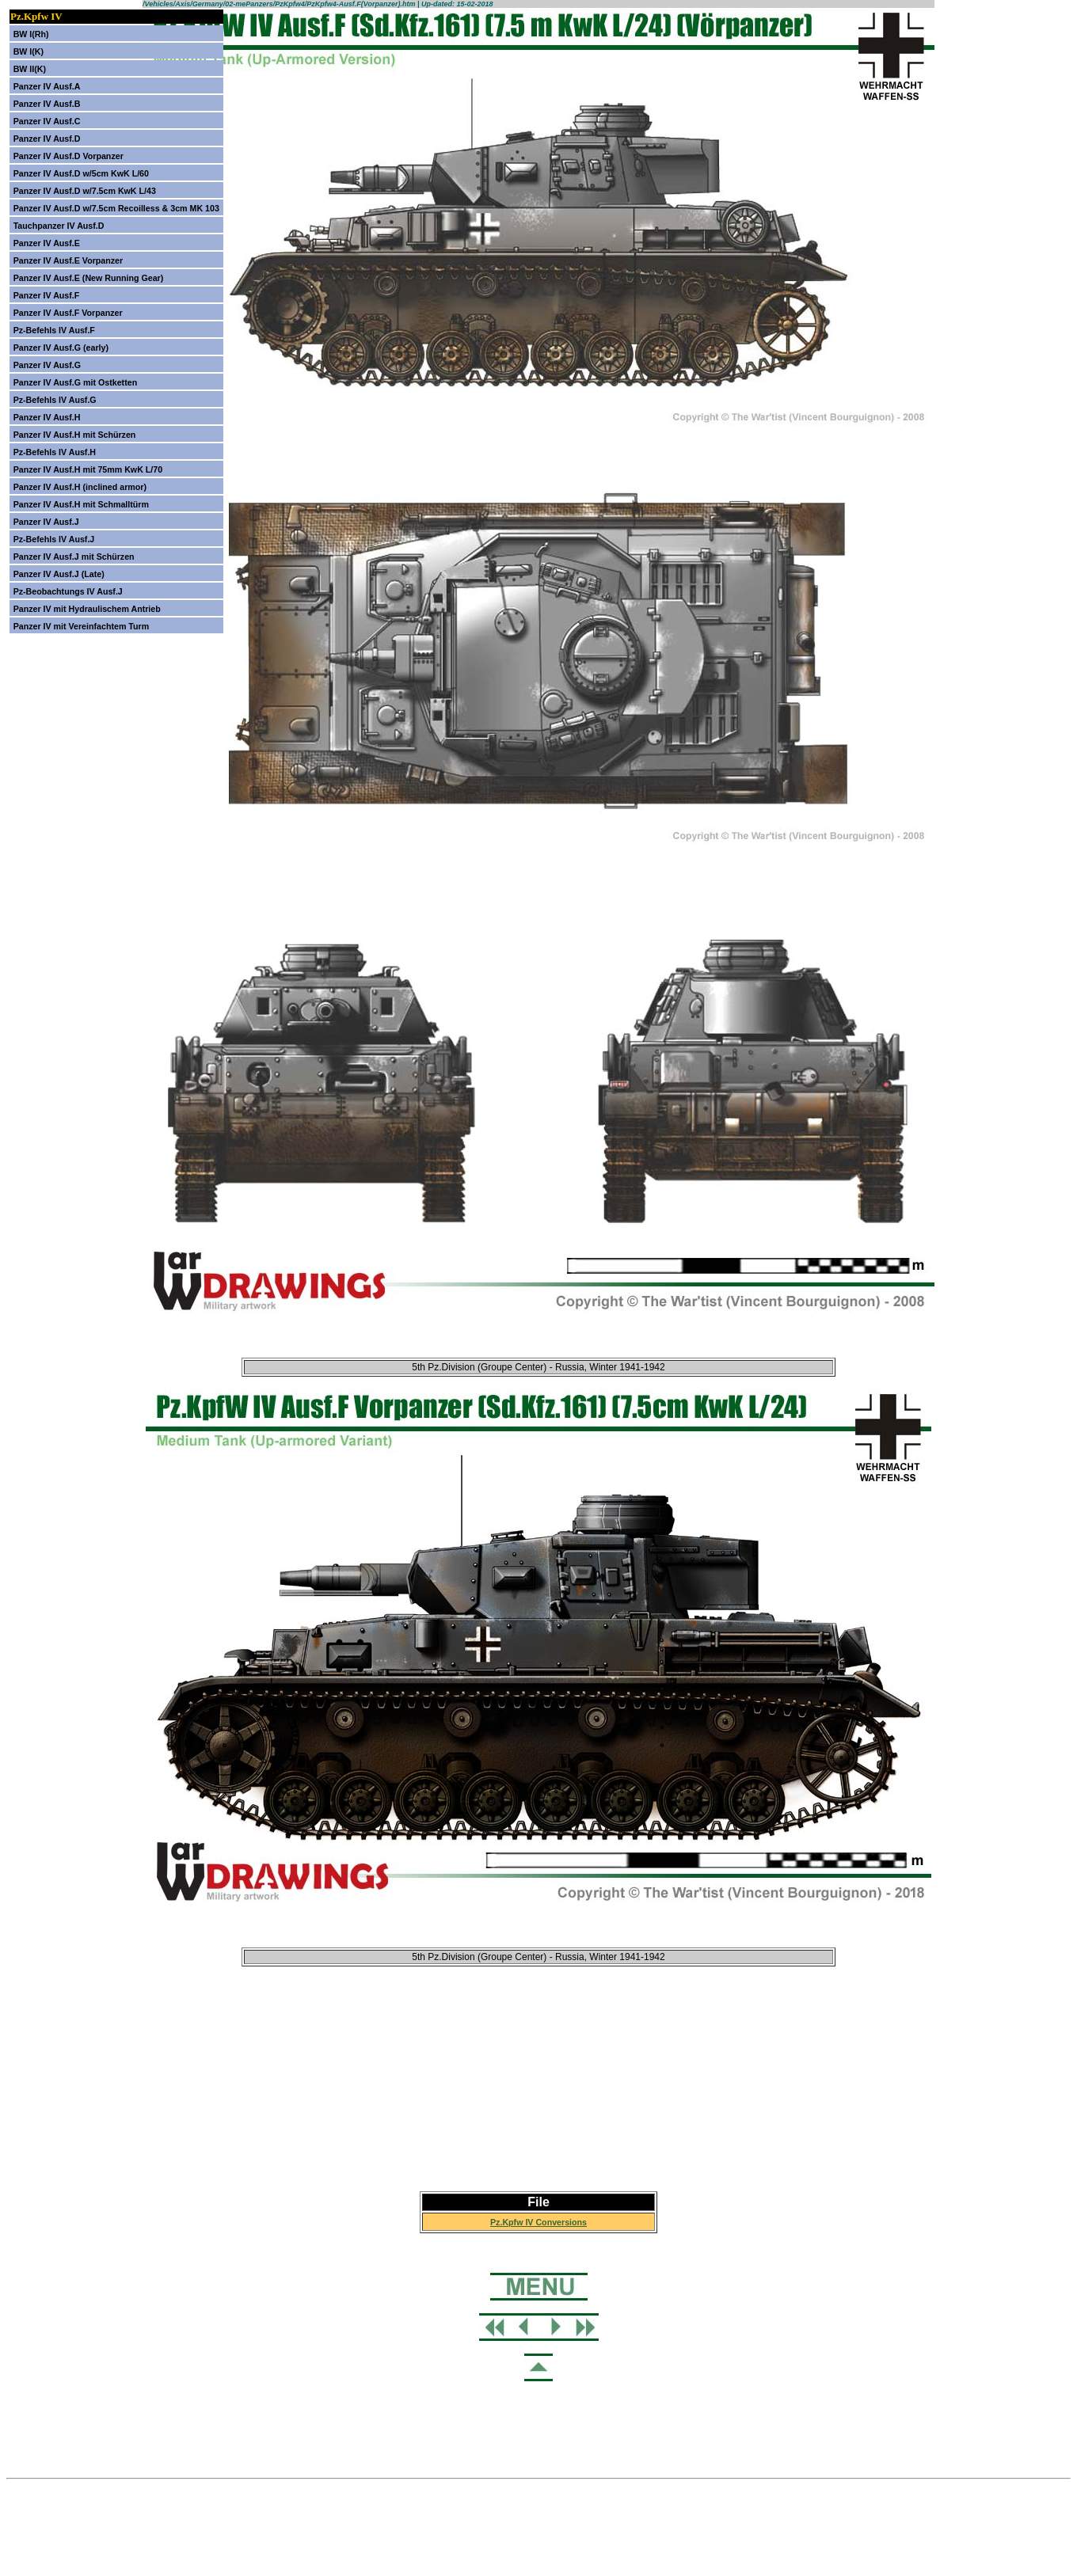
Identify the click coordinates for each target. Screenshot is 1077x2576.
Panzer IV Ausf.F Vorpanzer (68, 312)
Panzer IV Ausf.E (46, 243)
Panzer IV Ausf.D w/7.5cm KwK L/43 (84, 191)
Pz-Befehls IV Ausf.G (55, 400)
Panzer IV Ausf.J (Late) (59, 574)
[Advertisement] (538, 2092)
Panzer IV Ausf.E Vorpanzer (68, 260)
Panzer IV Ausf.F (46, 295)
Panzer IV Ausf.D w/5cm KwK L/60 (81, 173)
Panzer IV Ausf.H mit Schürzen (74, 434)
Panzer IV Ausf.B (47, 103)
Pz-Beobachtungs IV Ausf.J (68, 591)
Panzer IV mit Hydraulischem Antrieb (87, 609)
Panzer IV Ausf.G (47, 365)
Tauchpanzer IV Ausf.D (59, 225)
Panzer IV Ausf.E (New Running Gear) (88, 278)
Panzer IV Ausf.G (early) (60, 347)
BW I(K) (28, 51)
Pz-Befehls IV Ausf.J (54, 539)
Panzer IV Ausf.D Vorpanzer (68, 156)
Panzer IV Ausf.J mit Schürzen (74, 556)
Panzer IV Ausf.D (47, 138)
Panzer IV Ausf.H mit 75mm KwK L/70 (88, 469)
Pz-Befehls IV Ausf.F (54, 330)
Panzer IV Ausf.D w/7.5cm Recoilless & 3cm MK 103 (116, 208)
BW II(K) (29, 69)
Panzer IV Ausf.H (47, 417)
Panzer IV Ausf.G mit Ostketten (75, 382)
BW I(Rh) (31, 34)
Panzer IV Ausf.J (46, 521)
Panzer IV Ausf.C (47, 121)
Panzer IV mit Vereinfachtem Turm (81, 626)
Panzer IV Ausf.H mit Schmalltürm (81, 504)
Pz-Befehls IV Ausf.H (54, 452)
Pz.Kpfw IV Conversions (538, 2222)
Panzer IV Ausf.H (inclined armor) (80, 487)
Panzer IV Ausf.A (47, 86)
